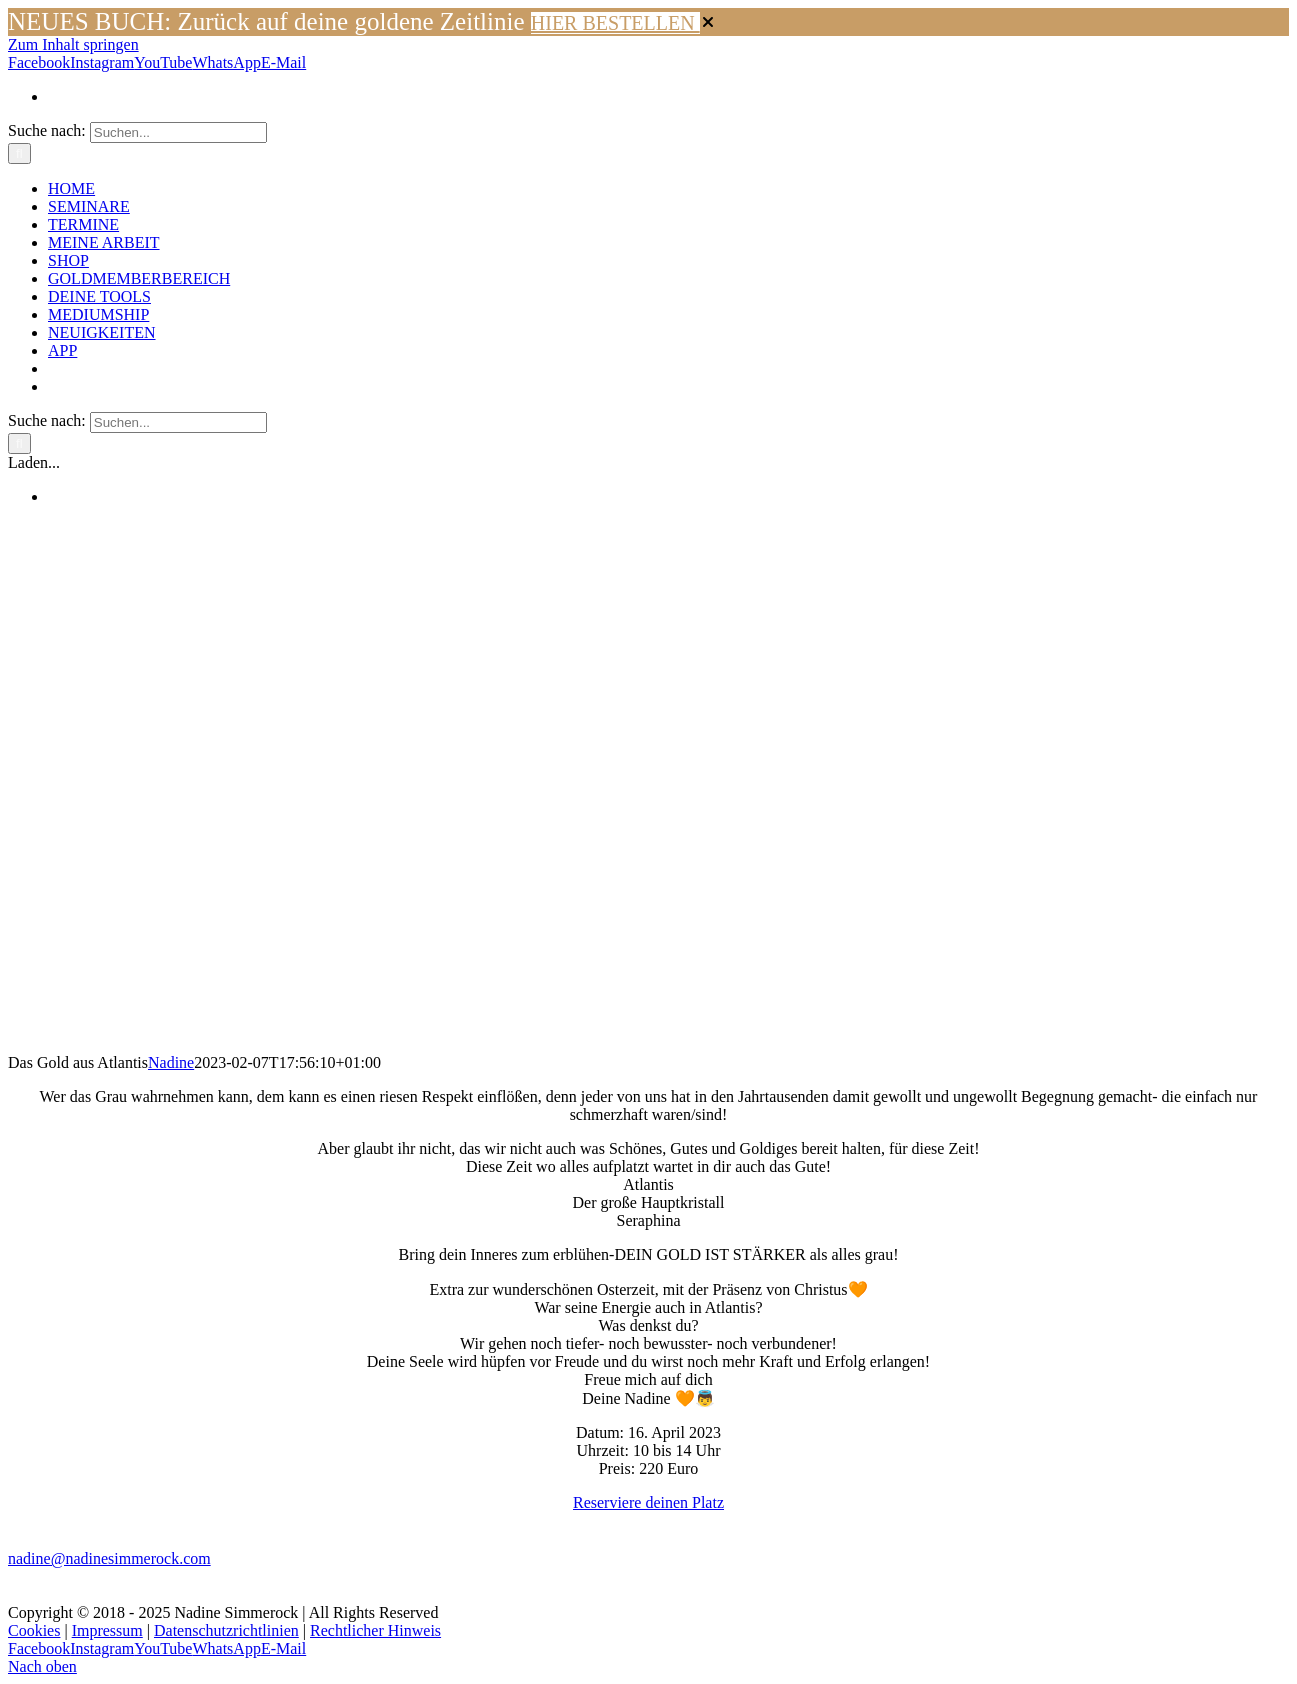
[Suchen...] (178, 132)
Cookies (34, 1630)
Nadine (171, 1062)
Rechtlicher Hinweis (375, 1630)
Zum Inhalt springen (73, 44)
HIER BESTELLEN (615, 23)
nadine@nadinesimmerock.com (109, 1558)
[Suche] (19, 153)
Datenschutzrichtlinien (226, 1630)
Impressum (107, 1630)
